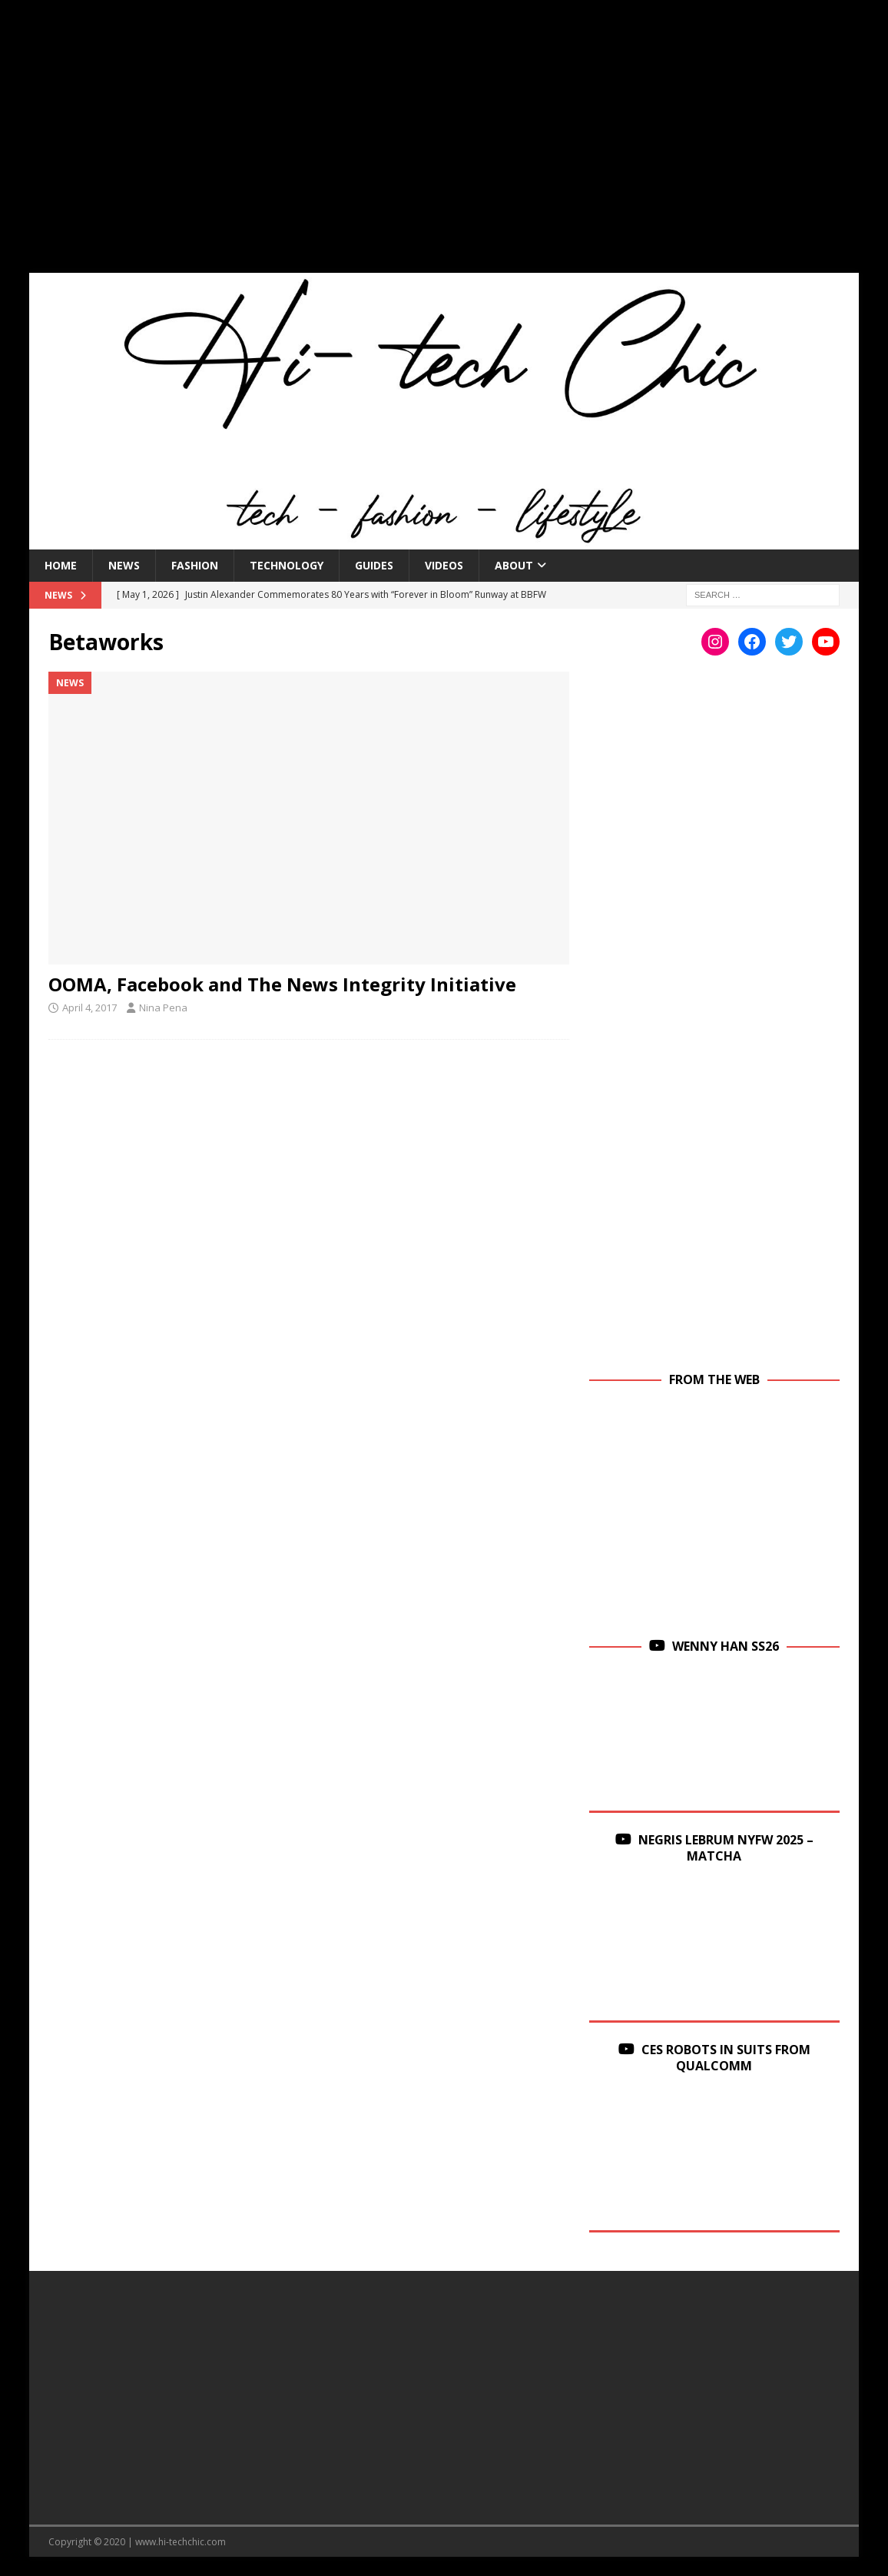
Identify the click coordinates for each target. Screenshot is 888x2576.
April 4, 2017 (89, 1007)
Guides (374, 565)
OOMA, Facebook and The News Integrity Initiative (282, 984)
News (124, 565)
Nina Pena (163, 1007)
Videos (444, 565)
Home (61, 565)
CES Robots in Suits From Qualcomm (725, 2057)
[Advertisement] (444, 146)
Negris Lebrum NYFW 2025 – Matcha (725, 1847)
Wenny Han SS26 (725, 1646)
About (514, 565)
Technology (286, 565)
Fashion (194, 565)
